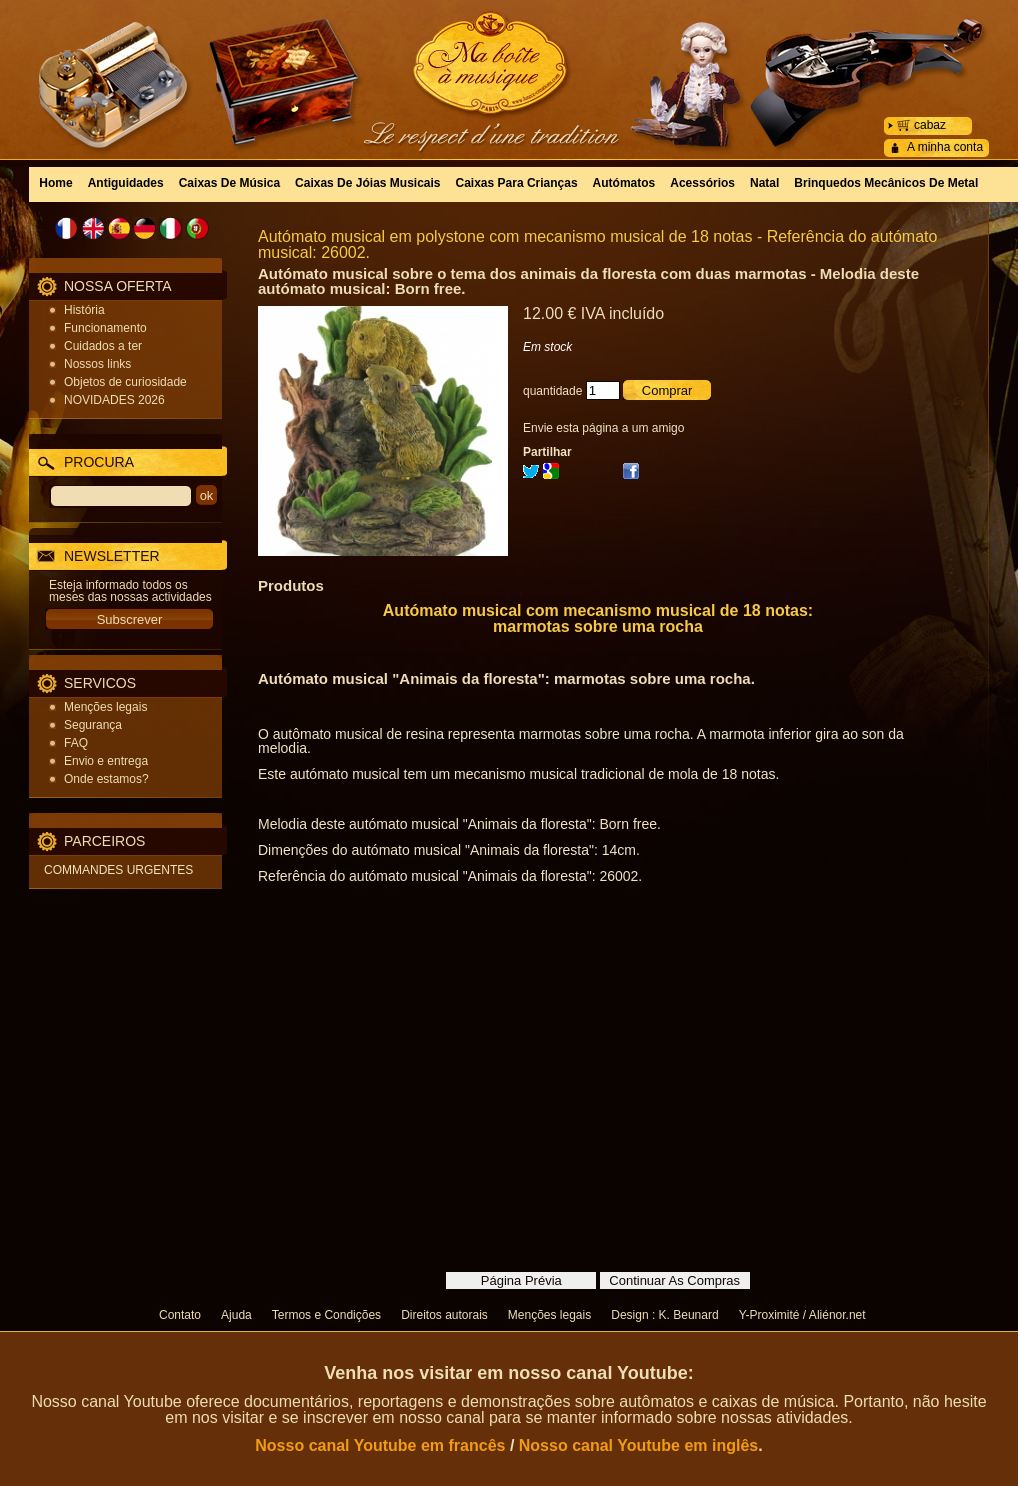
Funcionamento (105, 328)
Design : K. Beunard (664, 1315)
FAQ (76, 743)
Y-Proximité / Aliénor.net (802, 1315)
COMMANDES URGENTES (118, 870)
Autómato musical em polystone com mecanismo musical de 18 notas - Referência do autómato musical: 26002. (597, 244)
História (84, 310)
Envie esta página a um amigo (603, 428)
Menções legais (105, 707)
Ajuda (236, 1315)
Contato (180, 1315)
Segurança (93, 725)
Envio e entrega (106, 761)
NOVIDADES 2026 (114, 400)
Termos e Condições (326, 1315)
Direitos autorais (444, 1315)
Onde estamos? (106, 779)
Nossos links (97, 364)
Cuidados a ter (103, 346)
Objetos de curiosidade (125, 382)
